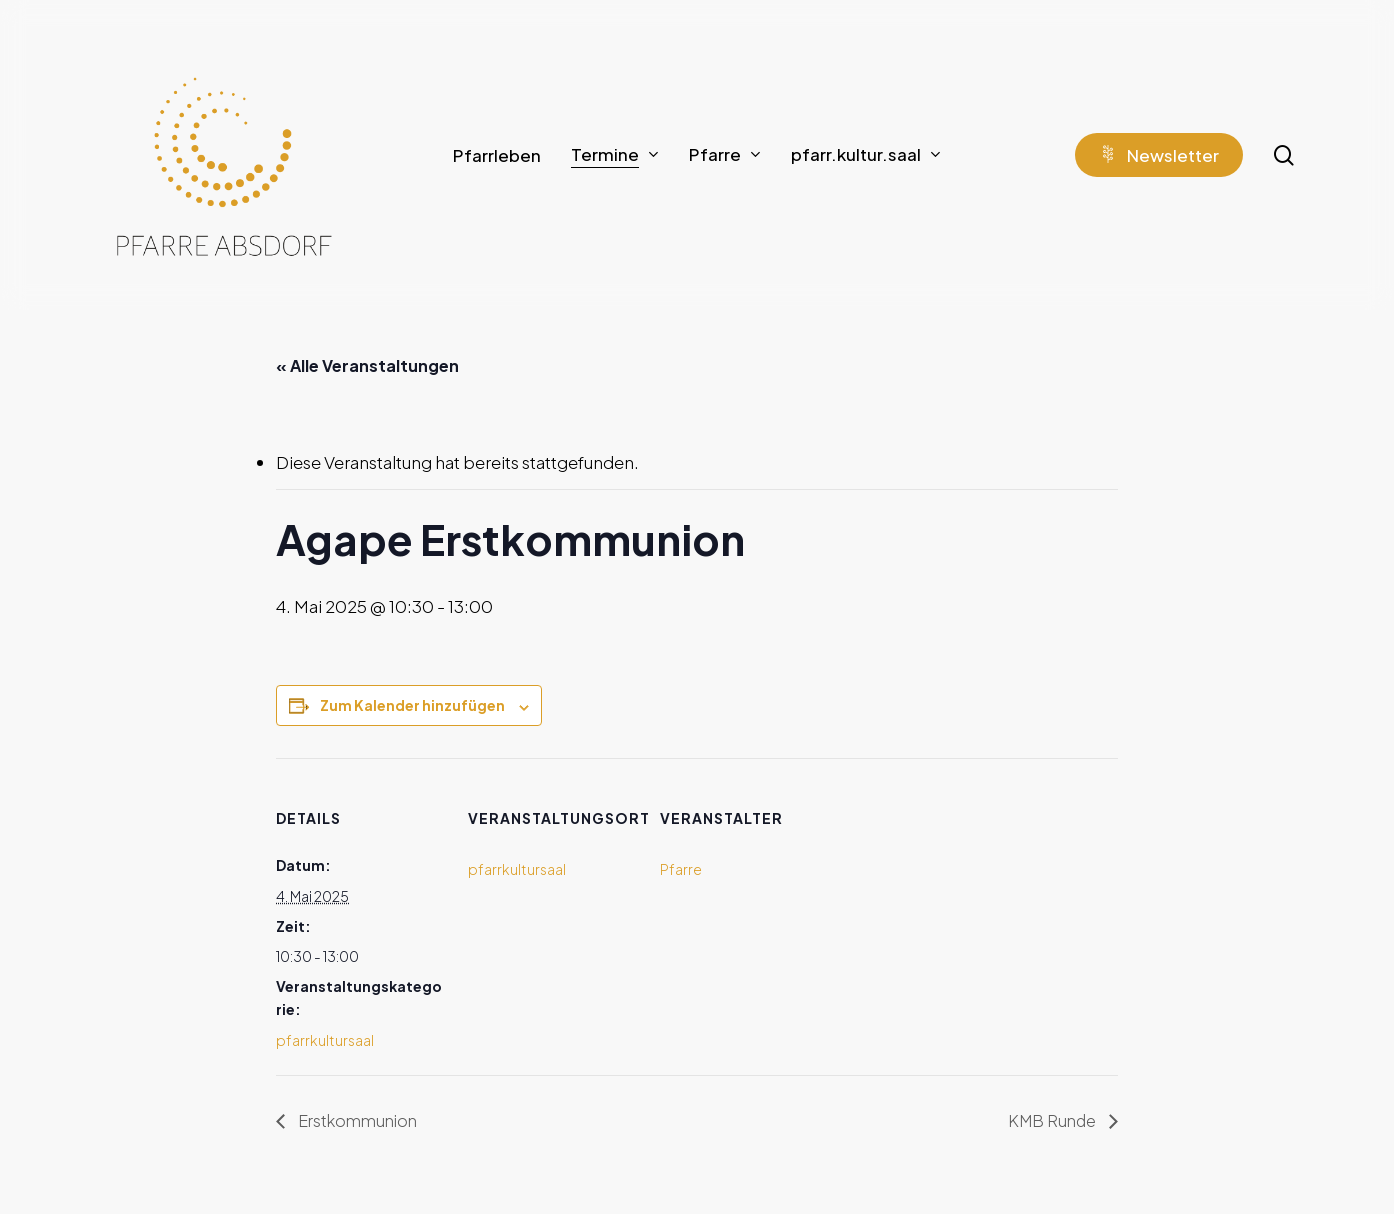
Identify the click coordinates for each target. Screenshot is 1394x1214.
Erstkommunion (356, 1120)
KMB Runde (1053, 1120)
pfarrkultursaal (325, 1040)
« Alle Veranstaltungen (367, 365)
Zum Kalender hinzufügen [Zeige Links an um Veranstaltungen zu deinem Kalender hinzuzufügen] (412, 705)
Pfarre (681, 869)
